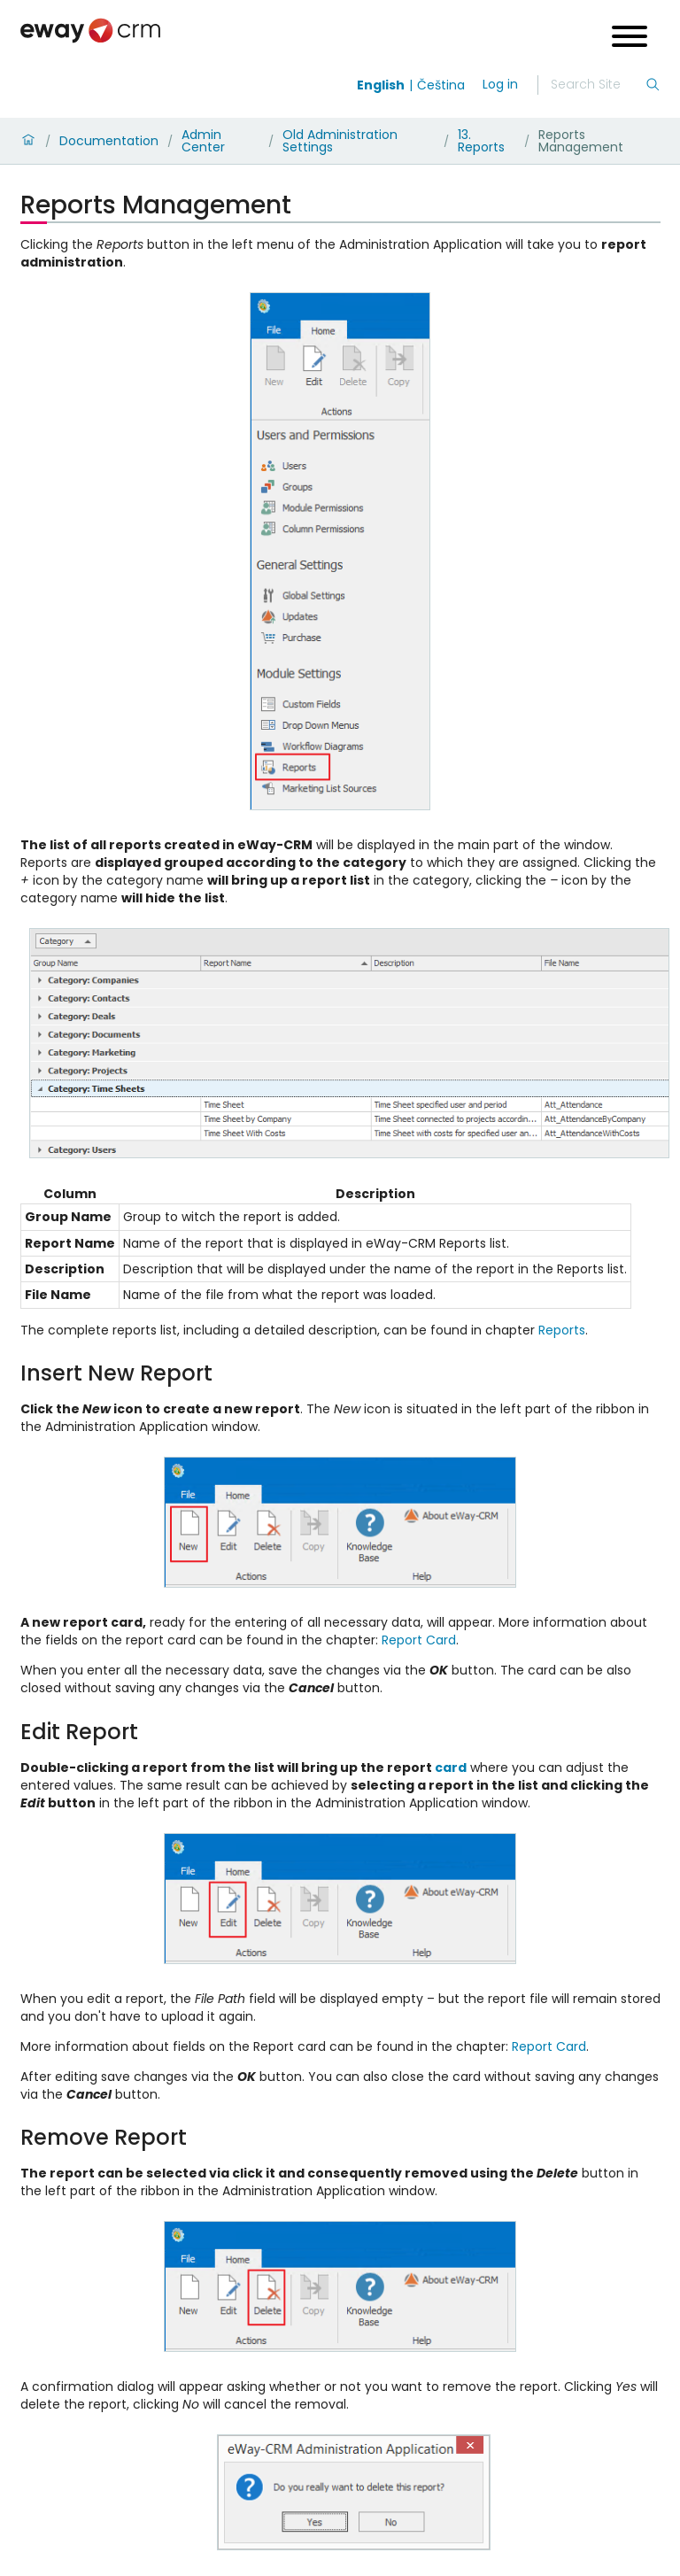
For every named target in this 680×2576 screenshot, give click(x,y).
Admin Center (203, 140)
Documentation (108, 141)
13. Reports (481, 140)
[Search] (598, 85)
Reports (561, 1330)
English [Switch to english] (381, 85)
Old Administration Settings (340, 140)
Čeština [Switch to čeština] (441, 85)
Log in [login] (500, 84)
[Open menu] (630, 38)
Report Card (419, 1640)
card (451, 1767)
